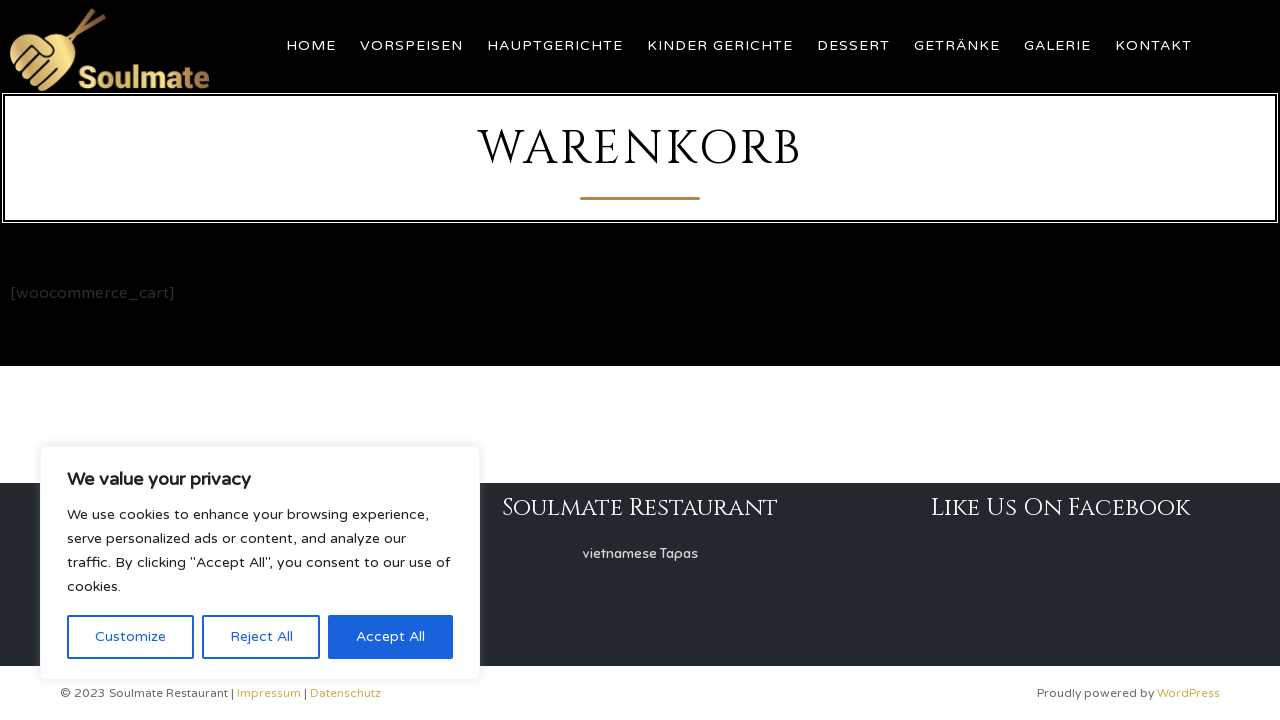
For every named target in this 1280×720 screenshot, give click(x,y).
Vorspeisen (411, 45)
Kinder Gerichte (720, 45)
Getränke (957, 45)
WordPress (1188, 693)
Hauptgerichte (555, 45)
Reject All (261, 636)
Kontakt (1153, 45)
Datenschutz (345, 693)
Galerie (1057, 45)
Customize (130, 636)
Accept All (390, 636)
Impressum (269, 693)
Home (311, 45)
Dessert (853, 45)
